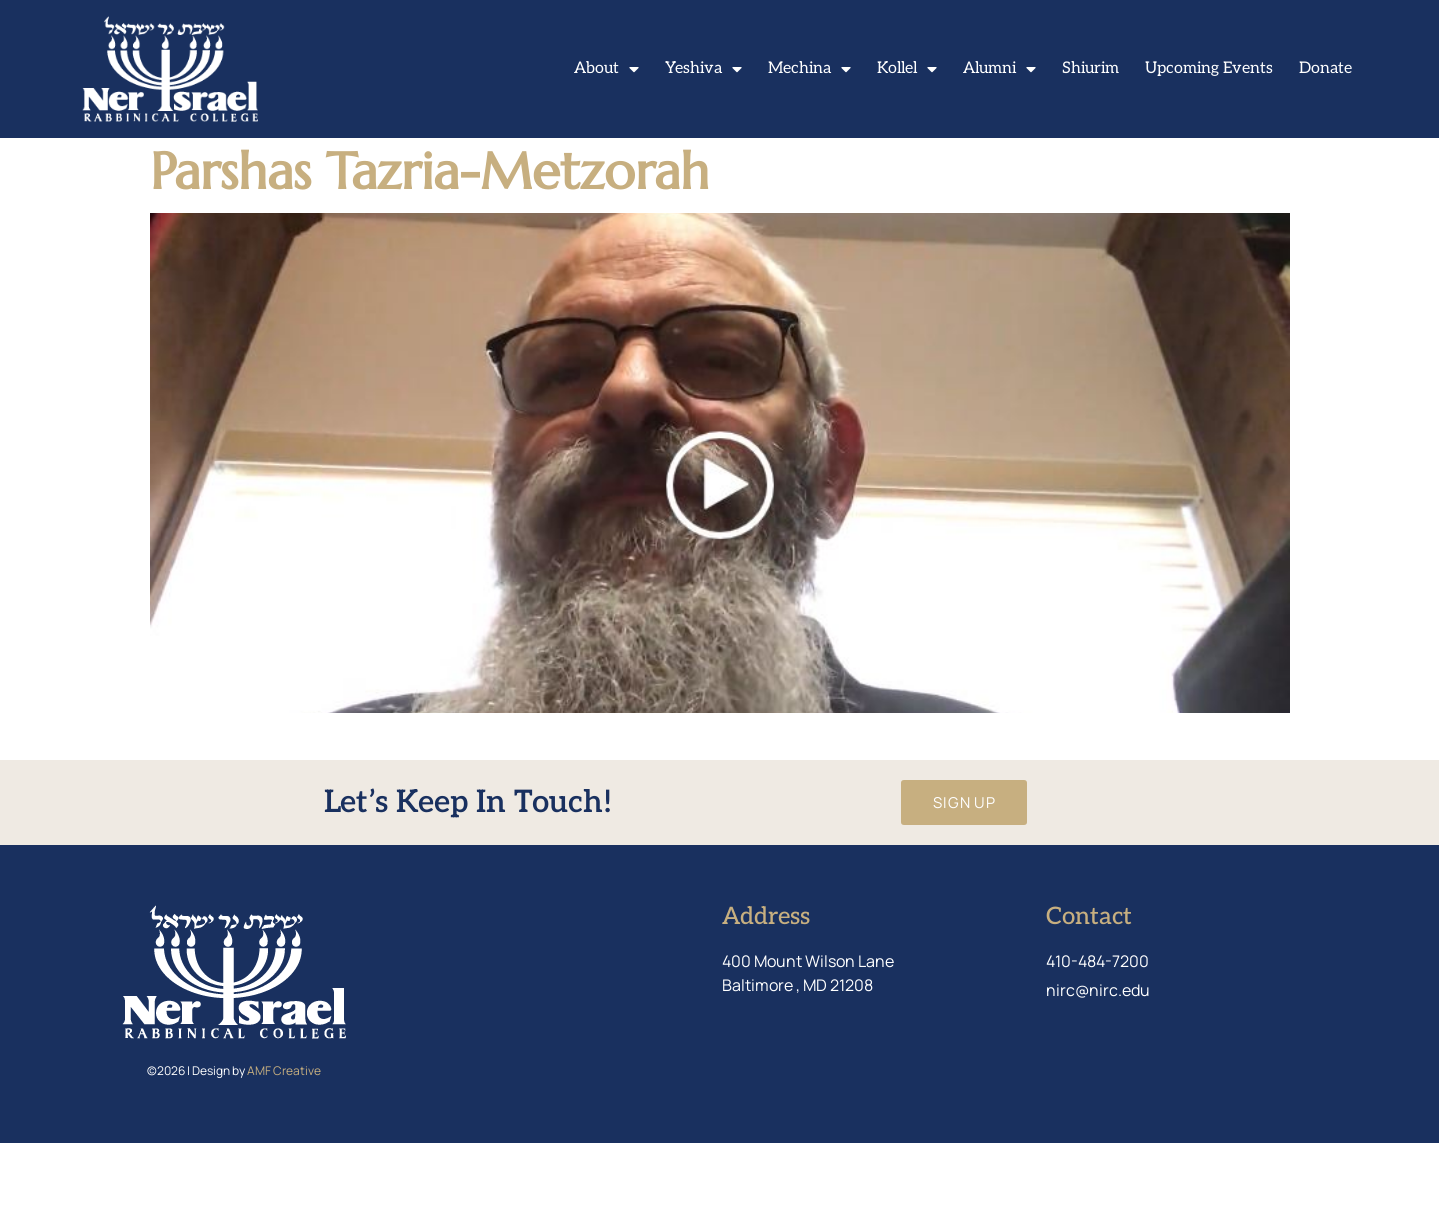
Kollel (907, 69)
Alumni (999, 69)
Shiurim (1090, 68)
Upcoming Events (1209, 68)
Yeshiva (703, 69)
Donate (1325, 68)
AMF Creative (284, 1152)
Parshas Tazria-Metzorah (429, 252)
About (606, 69)
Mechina (809, 69)
